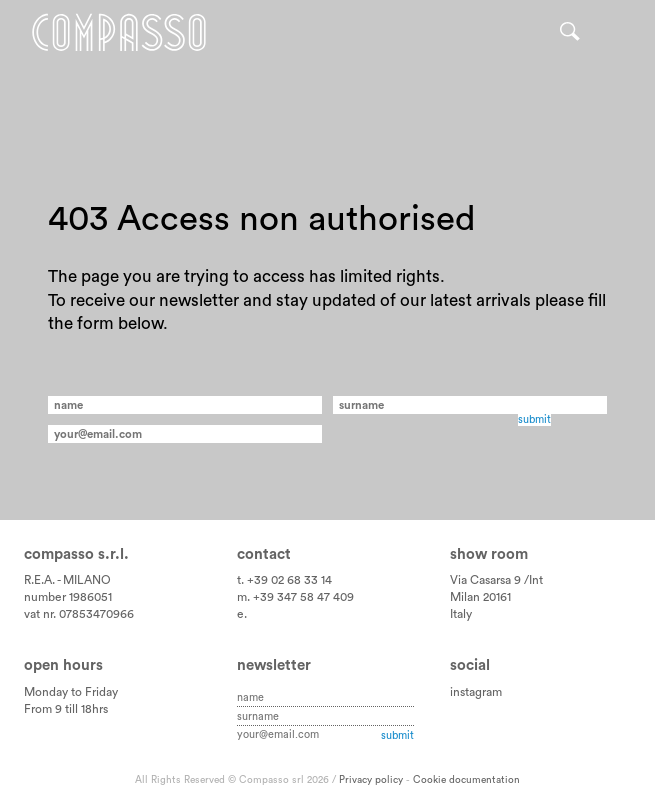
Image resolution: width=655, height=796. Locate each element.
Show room (489, 554)
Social (470, 665)
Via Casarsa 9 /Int (496, 580)
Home (119, 32)
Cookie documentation (466, 780)
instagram (476, 692)
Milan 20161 (480, 597)
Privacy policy (371, 780)
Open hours (63, 665)
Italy (461, 614)
